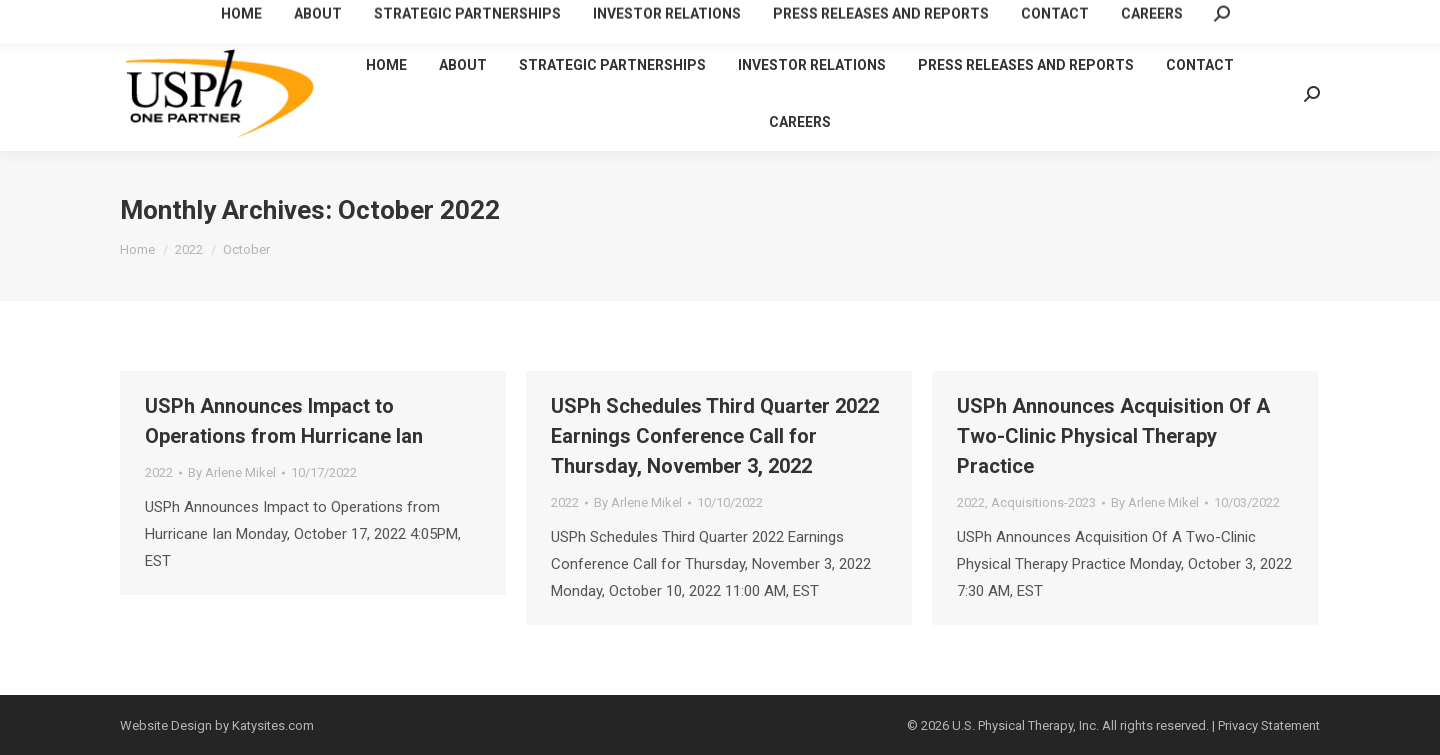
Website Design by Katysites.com (217, 725)
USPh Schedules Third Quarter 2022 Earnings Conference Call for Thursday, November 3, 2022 (715, 436)
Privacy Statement (1269, 725)
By (232, 472)
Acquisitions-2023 (1043, 502)
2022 (159, 472)
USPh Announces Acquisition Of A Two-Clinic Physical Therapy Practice (1113, 436)
